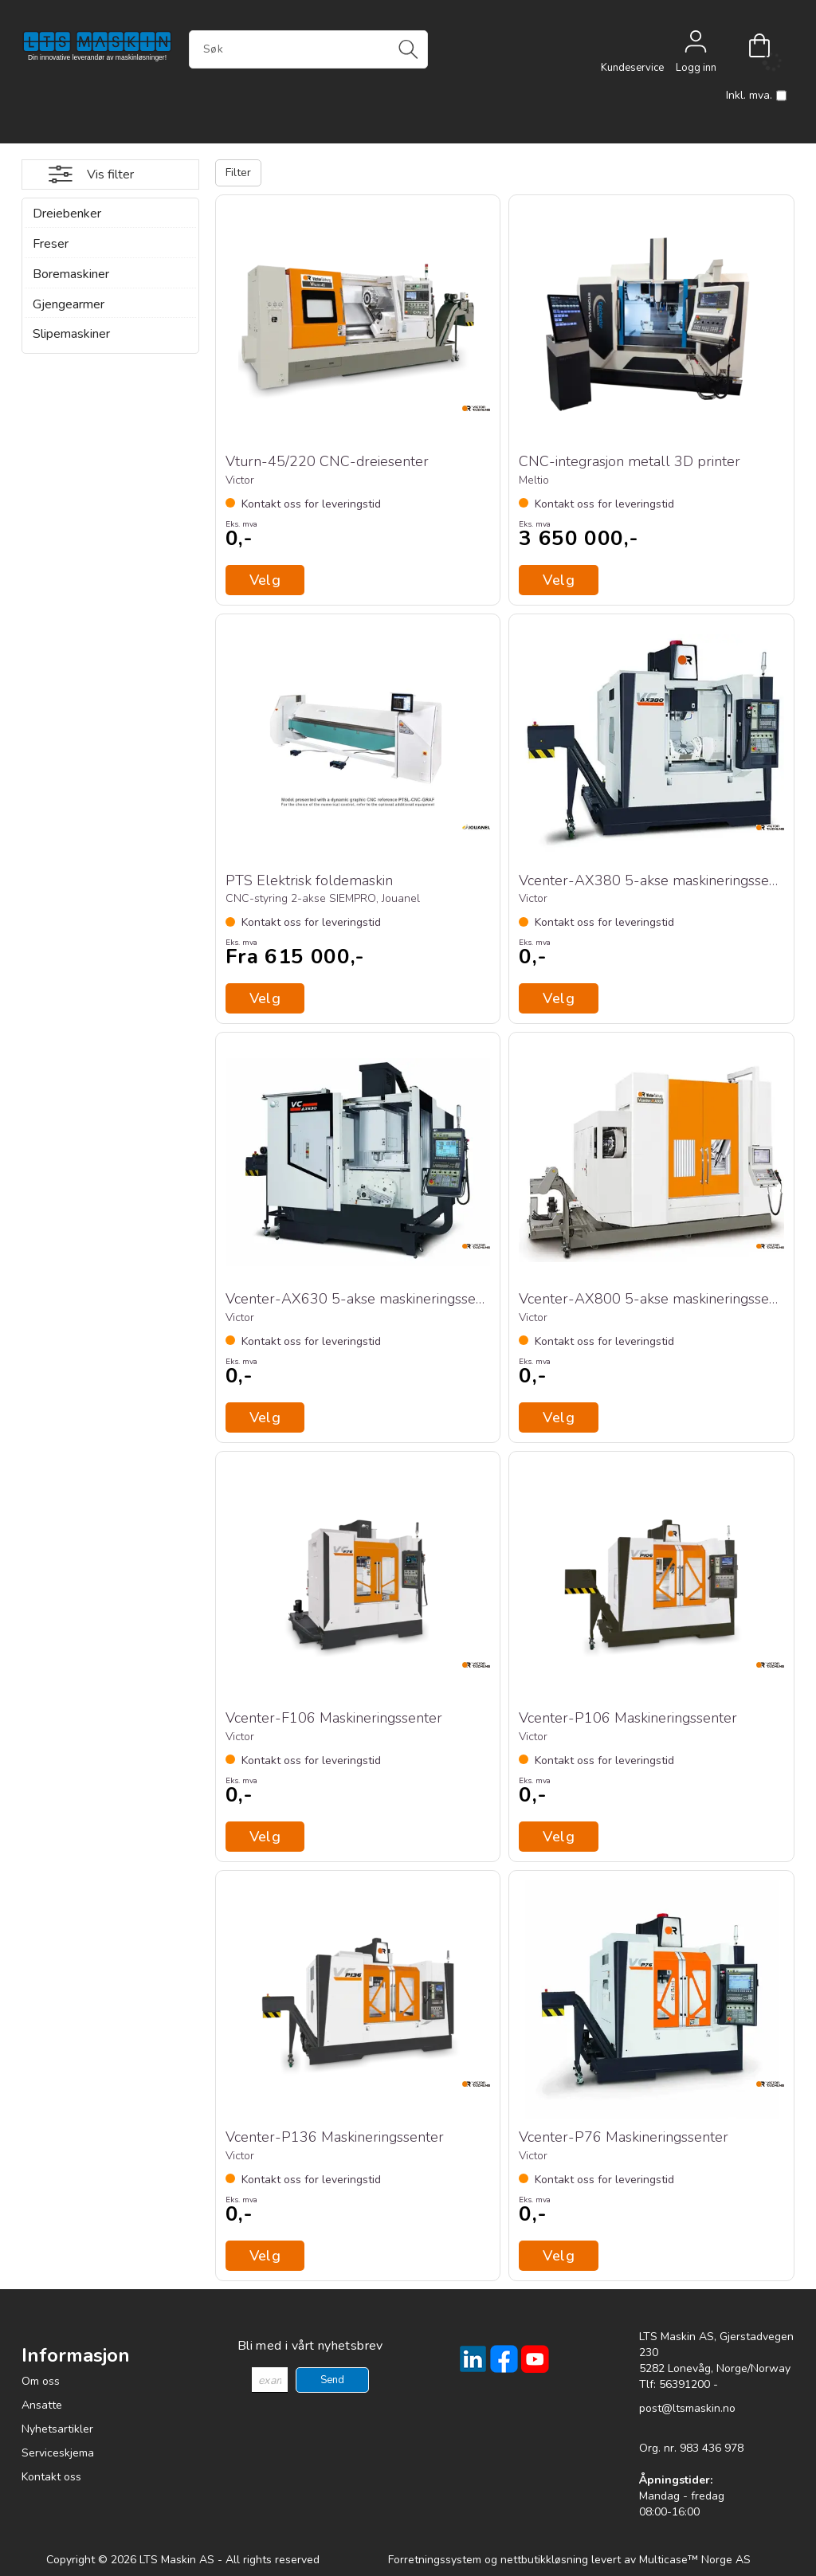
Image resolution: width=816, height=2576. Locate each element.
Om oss (41, 2381)
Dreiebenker (67, 213)
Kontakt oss (51, 2476)
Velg (265, 998)
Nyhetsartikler (57, 2429)
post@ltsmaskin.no (687, 2408)
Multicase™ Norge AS (695, 2559)
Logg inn (696, 45)
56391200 (684, 2384)
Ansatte (42, 2405)
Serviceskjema (58, 2452)
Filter (238, 172)
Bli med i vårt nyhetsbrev (310, 2345)
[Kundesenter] (632, 45)
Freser (51, 244)
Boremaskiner (71, 274)
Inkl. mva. (756, 96)
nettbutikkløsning (544, 2559)
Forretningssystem (434, 2559)
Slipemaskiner (71, 334)
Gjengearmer (68, 304)
